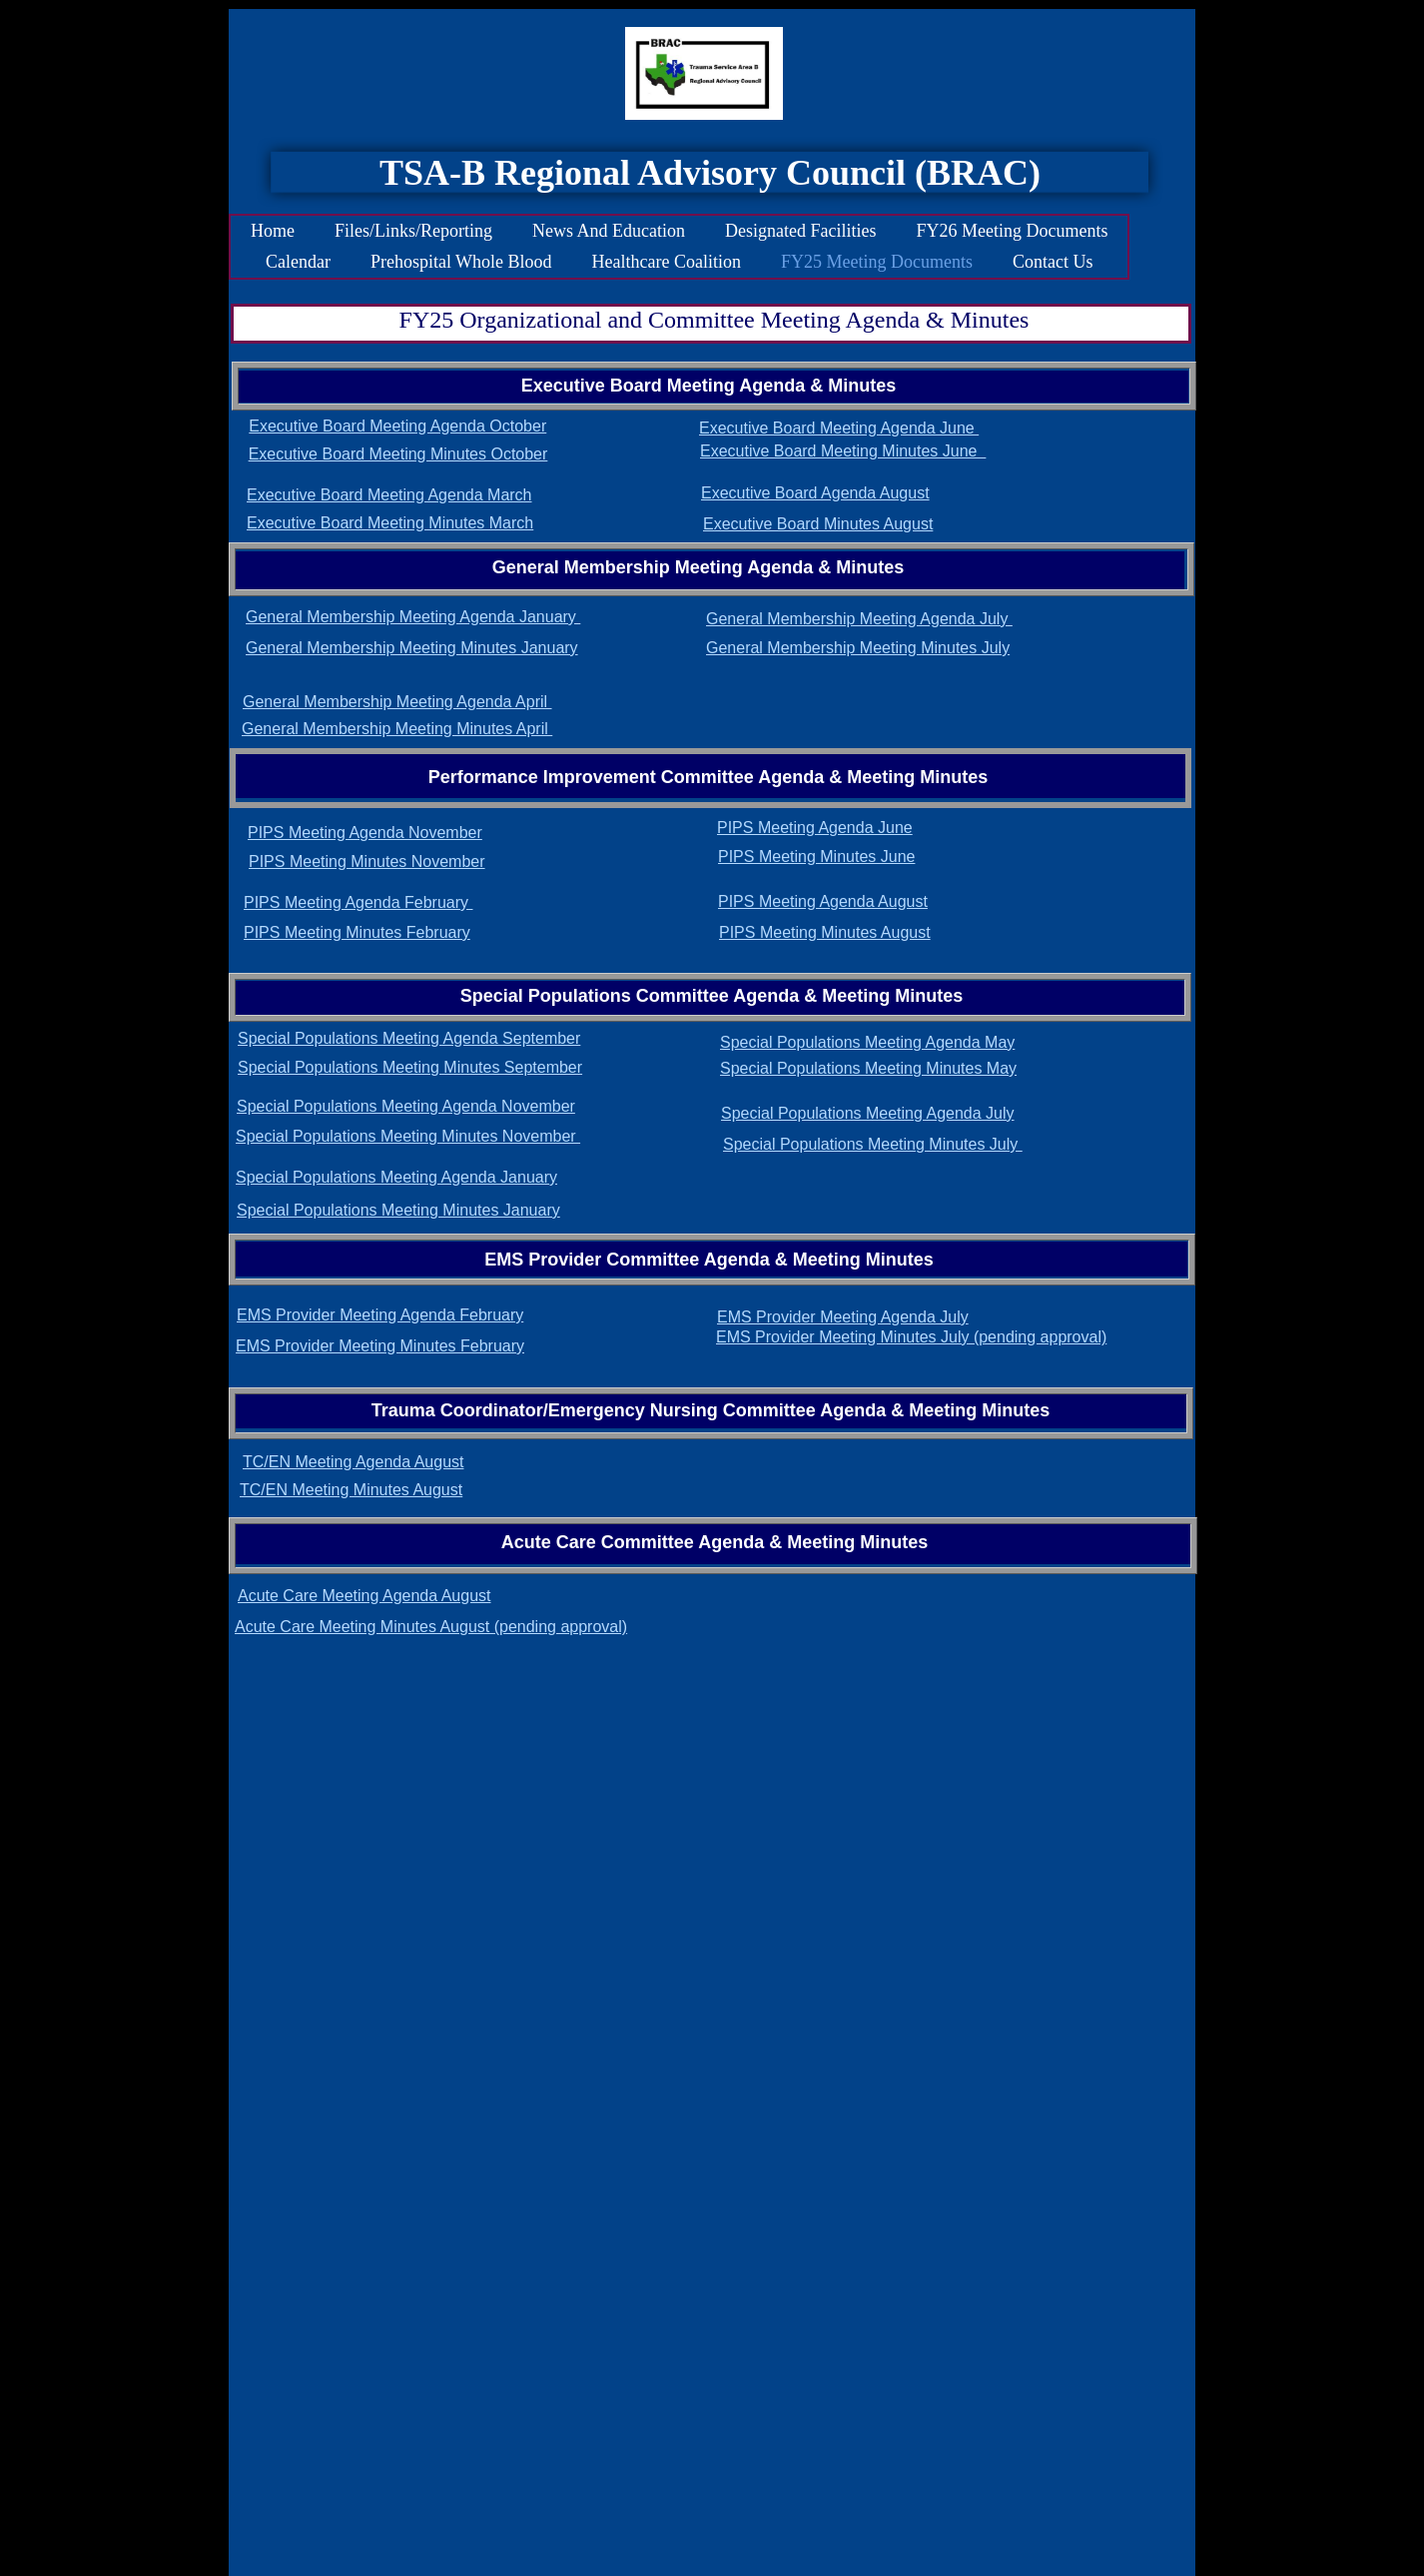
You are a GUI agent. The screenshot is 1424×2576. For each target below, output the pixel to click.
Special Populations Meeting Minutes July (873, 1144)
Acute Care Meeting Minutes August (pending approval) (431, 1626)
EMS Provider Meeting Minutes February (380, 1345)
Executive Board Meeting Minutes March (390, 522)
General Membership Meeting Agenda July (859, 618)
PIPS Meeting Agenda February (358, 902)
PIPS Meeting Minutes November (367, 861)
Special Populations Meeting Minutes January (398, 1210)
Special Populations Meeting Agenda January (396, 1177)
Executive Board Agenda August (815, 492)
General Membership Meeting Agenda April (397, 701)
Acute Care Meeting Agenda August (364, 1595)
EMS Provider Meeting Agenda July (843, 1316)
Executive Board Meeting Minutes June (843, 450)
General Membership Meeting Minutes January (412, 647)
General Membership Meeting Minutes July (858, 647)
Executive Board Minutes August (818, 523)
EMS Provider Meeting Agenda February (380, 1314)
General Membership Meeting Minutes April (397, 728)
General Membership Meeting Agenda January (413, 616)
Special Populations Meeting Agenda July (868, 1113)
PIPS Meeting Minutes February (357, 932)
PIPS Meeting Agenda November (365, 832)
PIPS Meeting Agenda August (823, 901)
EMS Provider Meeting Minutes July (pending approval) (911, 1336)
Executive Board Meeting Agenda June (839, 428)
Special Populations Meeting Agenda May (867, 1042)
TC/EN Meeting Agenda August (353, 1461)
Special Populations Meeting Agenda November (406, 1106)
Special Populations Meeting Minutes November (408, 1136)
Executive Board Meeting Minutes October (398, 453)
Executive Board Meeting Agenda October (397, 426)
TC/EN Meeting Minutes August (351, 1489)
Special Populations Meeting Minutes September (410, 1067)
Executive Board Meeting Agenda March (389, 494)
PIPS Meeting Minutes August (825, 932)
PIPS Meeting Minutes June (816, 856)
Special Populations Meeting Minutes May (868, 1068)
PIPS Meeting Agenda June (815, 827)
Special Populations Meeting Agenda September (409, 1038)
